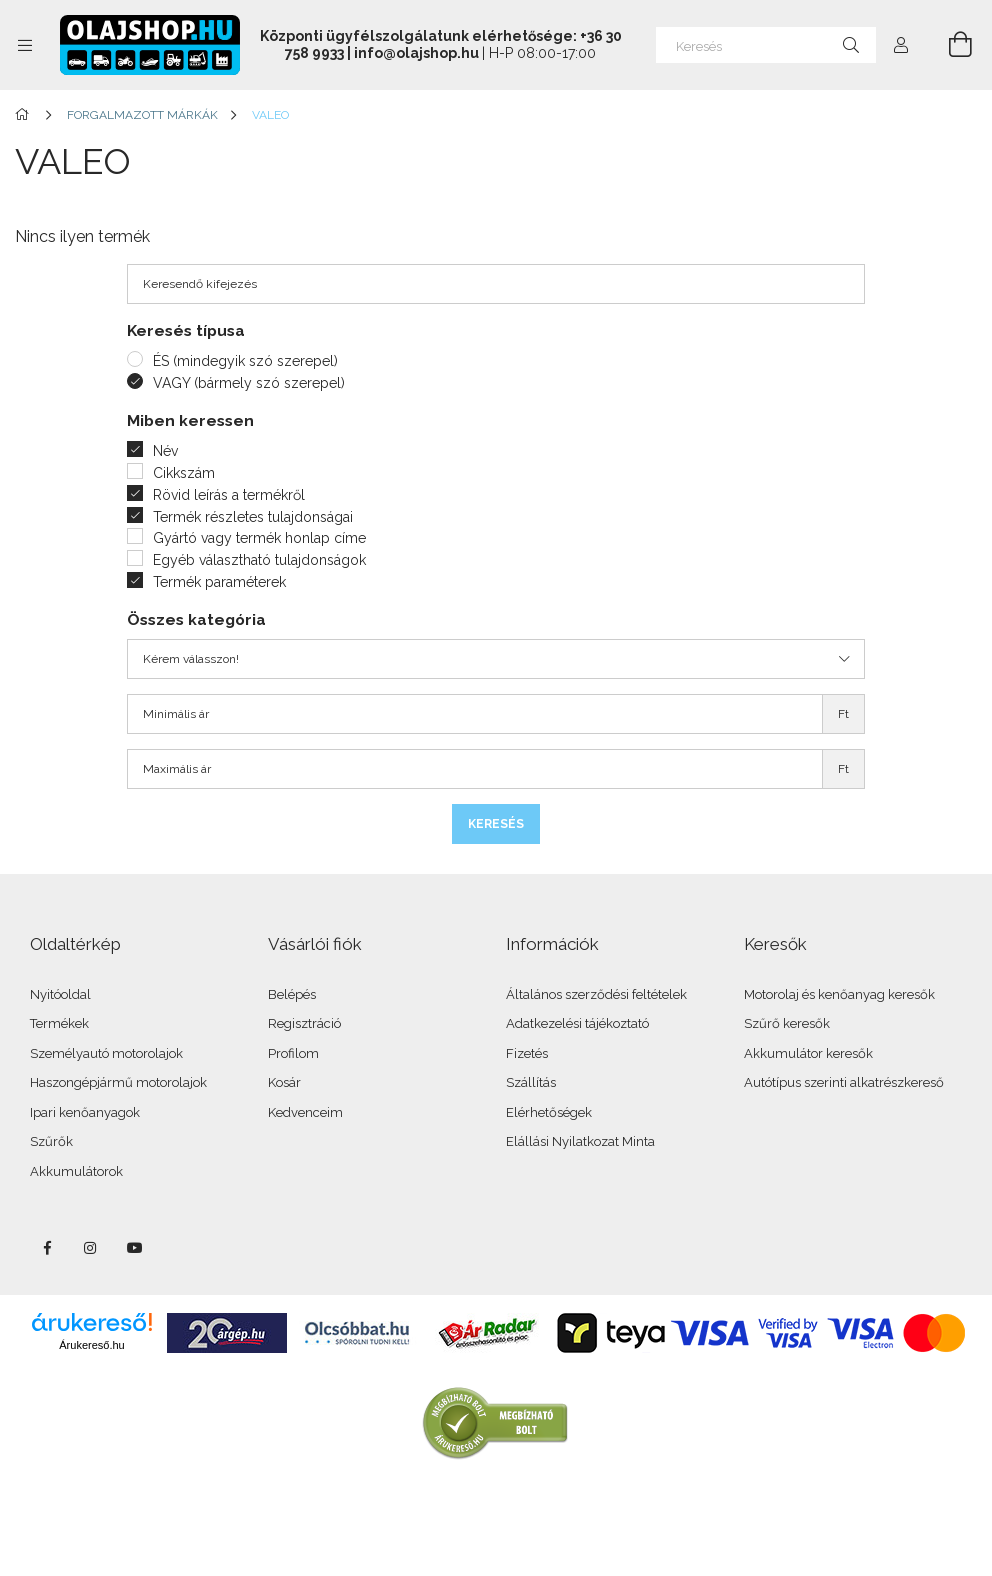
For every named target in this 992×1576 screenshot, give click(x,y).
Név (165, 451)
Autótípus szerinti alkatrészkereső (844, 1082)
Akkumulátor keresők (808, 1053)
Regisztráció (304, 1023)
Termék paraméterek (219, 582)
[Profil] (901, 45)
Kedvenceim (305, 1112)
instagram (91, 1248)
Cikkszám (184, 473)
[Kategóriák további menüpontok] (25, 45)
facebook (47, 1248)
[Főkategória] (25, 115)
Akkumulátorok (76, 1171)
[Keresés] (766, 45)
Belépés (292, 994)
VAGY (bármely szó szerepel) (249, 383)
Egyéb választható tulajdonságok (259, 560)
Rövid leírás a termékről (229, 495)
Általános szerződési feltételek (596, 994)
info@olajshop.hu (416, 53)
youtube (135, 1248)
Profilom (293, 1053)
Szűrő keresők (787, 1023)
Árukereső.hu (91, 1345)
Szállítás (531, 1082)
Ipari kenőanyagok (85, 1112)
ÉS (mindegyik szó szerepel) (245, 361)
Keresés (496, 824)
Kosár (284, 1082)
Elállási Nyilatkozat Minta (580, 1141)
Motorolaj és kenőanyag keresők (839, 994)
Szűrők (51, 1141)
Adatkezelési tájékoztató (577, 1023)
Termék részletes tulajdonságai (253, 517)
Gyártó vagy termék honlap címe (259, 538)
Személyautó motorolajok (106, 1053)
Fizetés (527, 1053)
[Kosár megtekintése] (949, 45)
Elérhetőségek (549, 1112)
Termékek (59, 1023)
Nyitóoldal (60, 994)
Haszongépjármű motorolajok (118, 1082)
